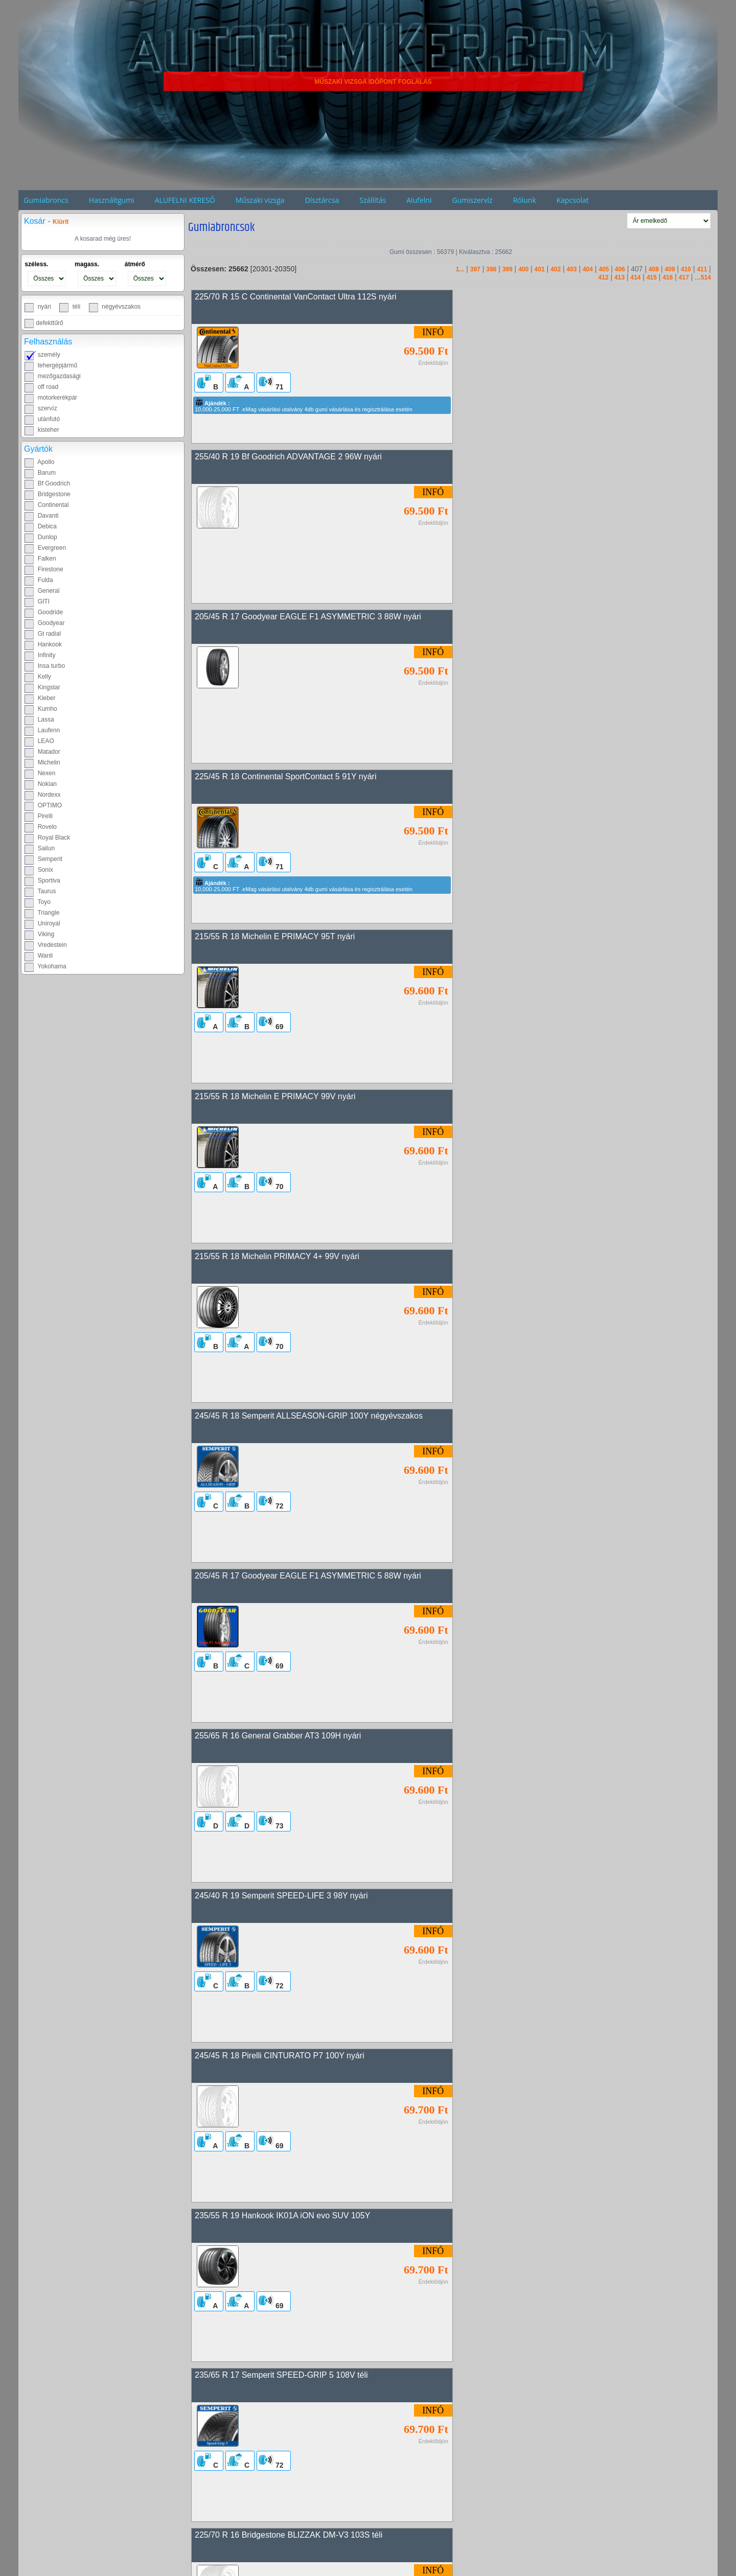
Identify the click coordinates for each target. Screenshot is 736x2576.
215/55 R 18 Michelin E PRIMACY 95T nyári (275, 617)
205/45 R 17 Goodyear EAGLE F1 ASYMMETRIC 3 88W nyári (308, 457)
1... (460, 269)
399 (507, 269)
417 (684, 277)
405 (604, 269)
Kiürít (60, 221)
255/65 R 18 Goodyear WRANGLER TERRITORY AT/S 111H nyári (316, 1901)
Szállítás (372, 200)
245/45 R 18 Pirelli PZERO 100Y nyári (526, 1740)
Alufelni (418, 200)
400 (523, 269)
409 (670, 269)
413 (619, 277)
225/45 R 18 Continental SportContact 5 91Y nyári (548, 457)
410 (686, 269)
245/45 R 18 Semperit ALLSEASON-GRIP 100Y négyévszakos (571, 778)
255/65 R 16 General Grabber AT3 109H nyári (540, 938)
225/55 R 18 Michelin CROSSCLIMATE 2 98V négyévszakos (567, 2543)
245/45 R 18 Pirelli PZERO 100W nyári (528, 1901)
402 (555, 269)
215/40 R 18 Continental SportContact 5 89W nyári (287, 2382)
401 (540, 269)
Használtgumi (111, 200)
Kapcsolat (573, 200)
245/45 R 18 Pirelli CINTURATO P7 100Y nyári (542, 1099)
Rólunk (524, 200)
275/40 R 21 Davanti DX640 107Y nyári (266, 2543)
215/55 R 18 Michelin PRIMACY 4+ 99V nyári (277, 778)
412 (604, 277)
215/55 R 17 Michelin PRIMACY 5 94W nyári (538, 1580)
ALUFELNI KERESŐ (185, 200)
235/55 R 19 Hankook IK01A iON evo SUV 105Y (282, 1259)
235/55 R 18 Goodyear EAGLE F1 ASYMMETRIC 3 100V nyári (309, 2222)
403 (571, 269)
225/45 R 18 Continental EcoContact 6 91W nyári (284, 1580)
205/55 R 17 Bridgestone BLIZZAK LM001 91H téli (286, 2061)
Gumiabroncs (46, 200)
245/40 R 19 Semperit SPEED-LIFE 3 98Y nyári (281, 1099)
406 (620, 269)
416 (667, 277)
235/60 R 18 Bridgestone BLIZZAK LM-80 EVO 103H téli (560, 1419)
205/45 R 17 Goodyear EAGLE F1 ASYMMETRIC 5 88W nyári (308, 938)
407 (636, 269)
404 (588, 269)
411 (702, 269)
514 (706, 277)
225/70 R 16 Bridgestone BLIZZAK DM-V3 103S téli (288, 1419)
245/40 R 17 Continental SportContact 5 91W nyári (549, 2222)
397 (475, 269)
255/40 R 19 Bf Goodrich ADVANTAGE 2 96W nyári (551, 296)
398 (491, 269)
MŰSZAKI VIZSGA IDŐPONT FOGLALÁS (373, 81)
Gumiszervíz (472, 200)
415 (652, 277)
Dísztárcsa (322, 200)
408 (654, 269)
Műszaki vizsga (260, 200)
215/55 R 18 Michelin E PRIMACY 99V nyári (537, 617)
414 (635, 277)
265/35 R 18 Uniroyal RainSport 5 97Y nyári (536, 2061)
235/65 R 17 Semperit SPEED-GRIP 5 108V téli (544, 1259)
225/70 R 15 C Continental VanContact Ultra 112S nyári (296, 296)
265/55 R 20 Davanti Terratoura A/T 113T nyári (279, 1740)
